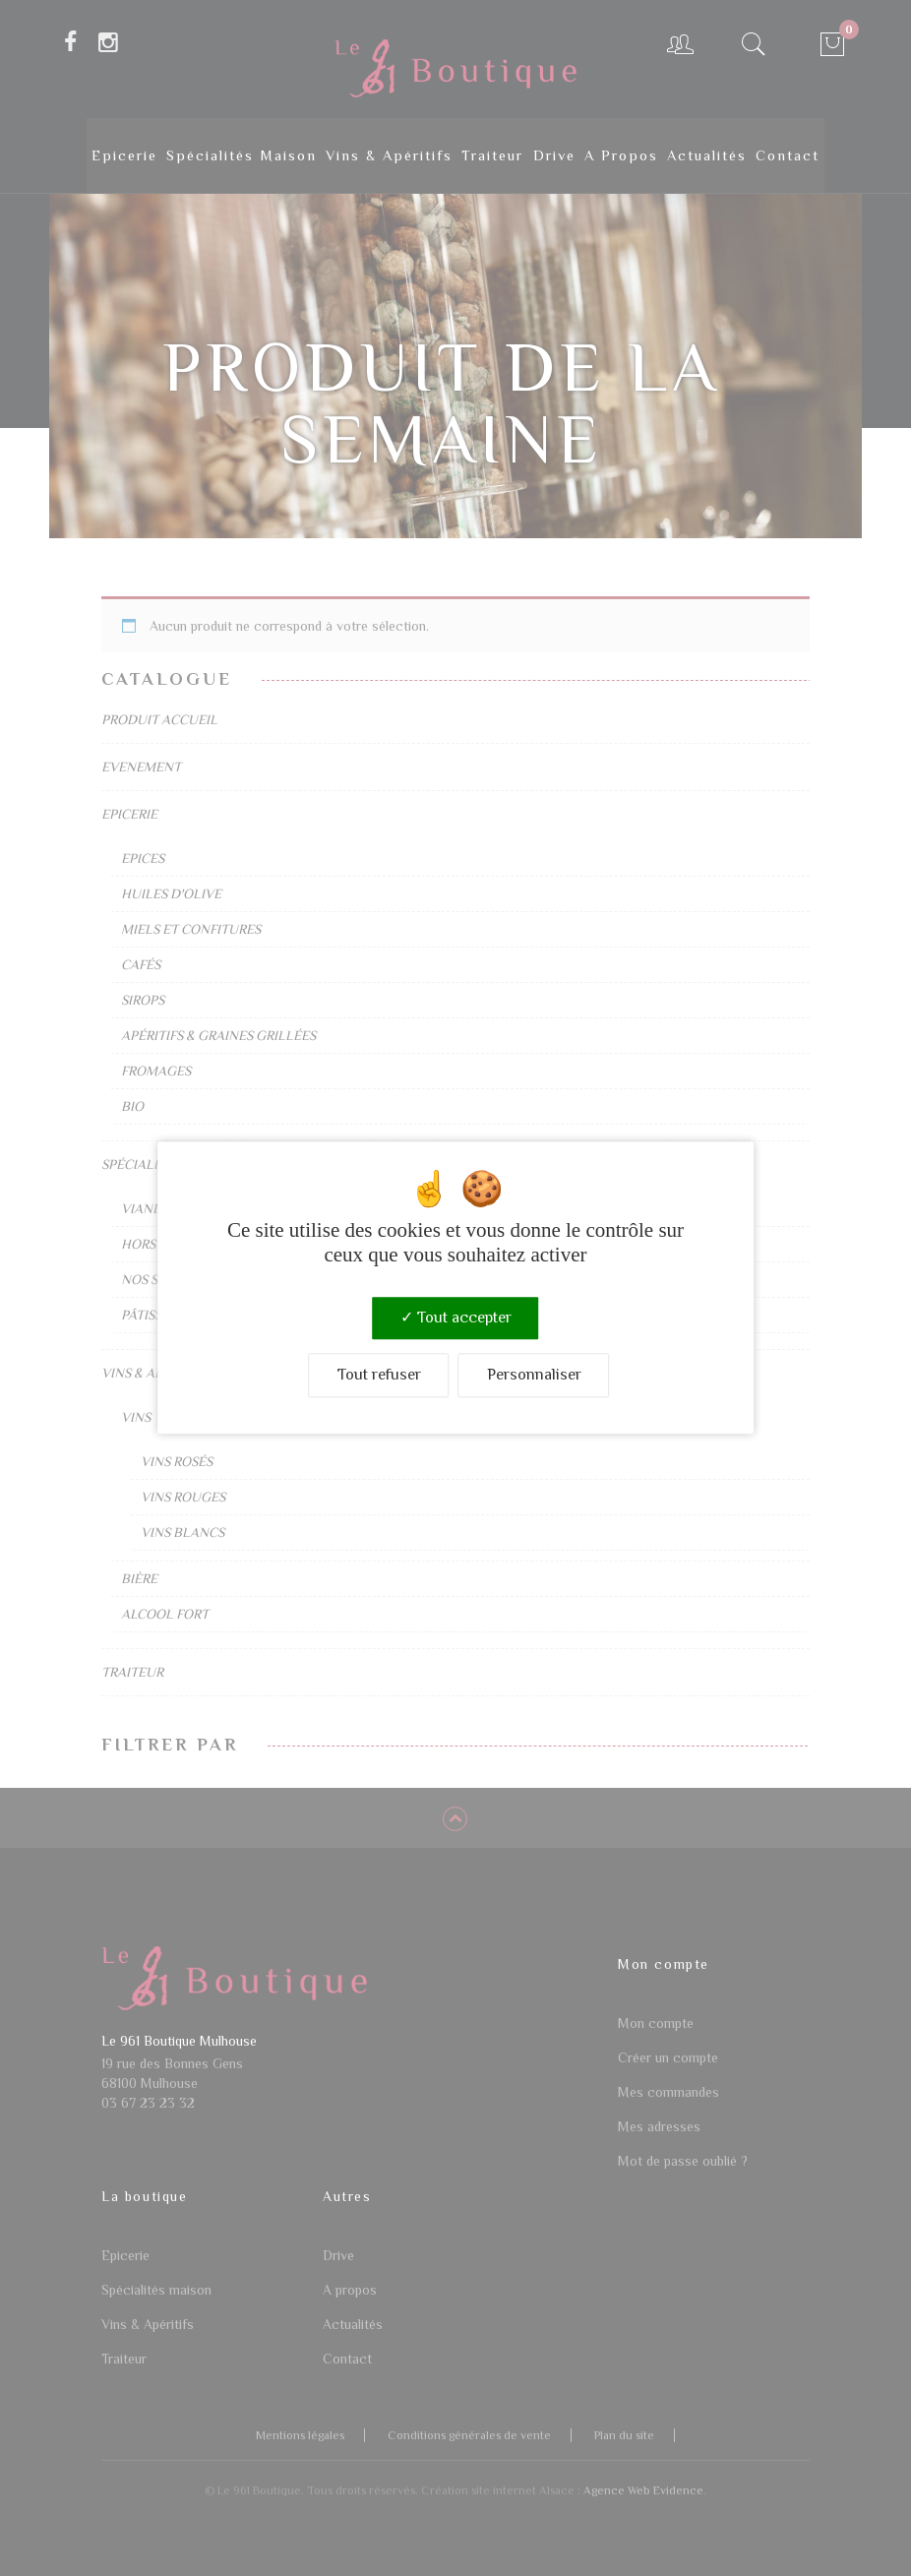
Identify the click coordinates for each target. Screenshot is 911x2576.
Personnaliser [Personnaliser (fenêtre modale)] (534, 1375)
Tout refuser (379, 1375)
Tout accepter (456, 1317)
